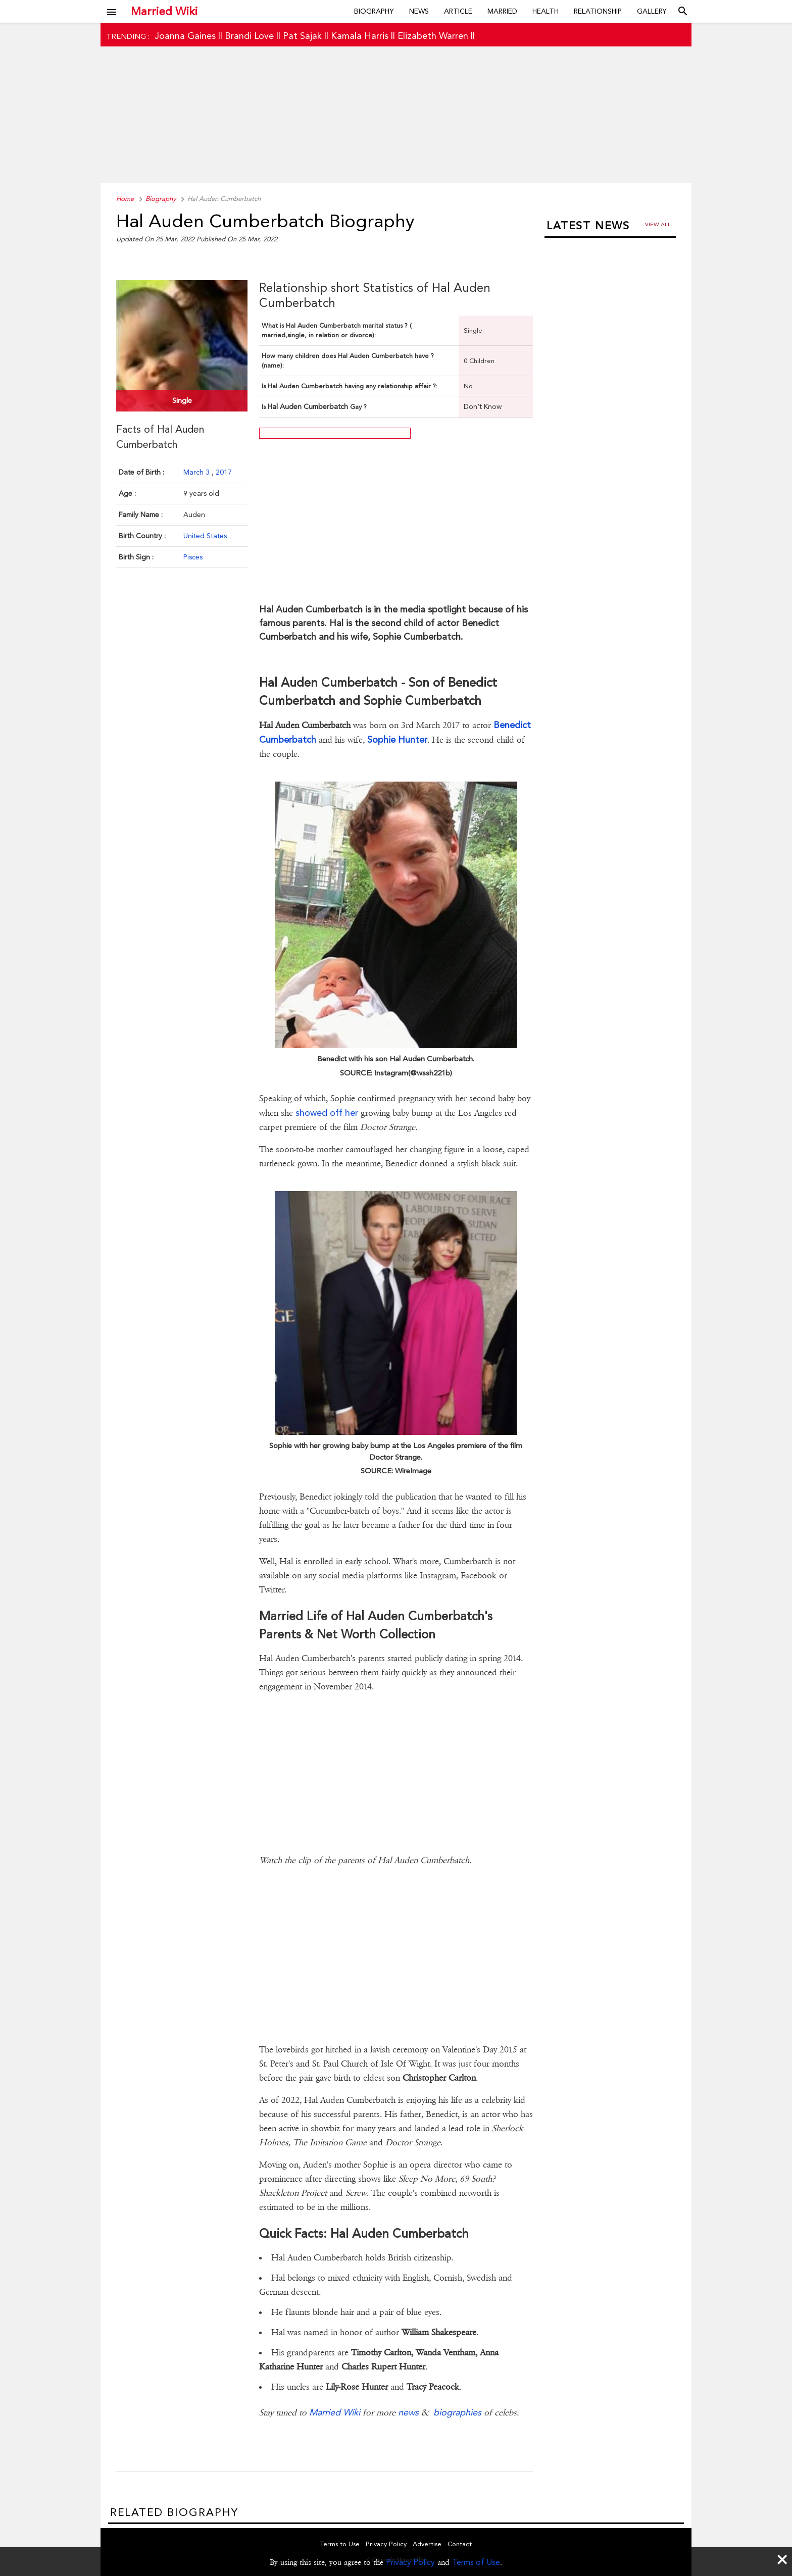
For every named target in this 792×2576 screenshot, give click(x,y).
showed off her (326, 1112)
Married (502, 11)
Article (458, 11)
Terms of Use (476, 2562)
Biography (374, 11)
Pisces (193, 557)
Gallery (652, 11)
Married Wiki (164, 11)
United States (205, 536)
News (419, 11)
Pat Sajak (302, 35)
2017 (224, 472)
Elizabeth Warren (433, 35)
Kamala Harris (359, 35)
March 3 (197, 472)
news (408, 2412)
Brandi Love (249, 35)
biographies (457, 2412)
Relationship (598, 11)
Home (125, 198)
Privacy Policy (410, 2562)
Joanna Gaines (185, 35)
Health (545, 11)
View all (658, 224)
